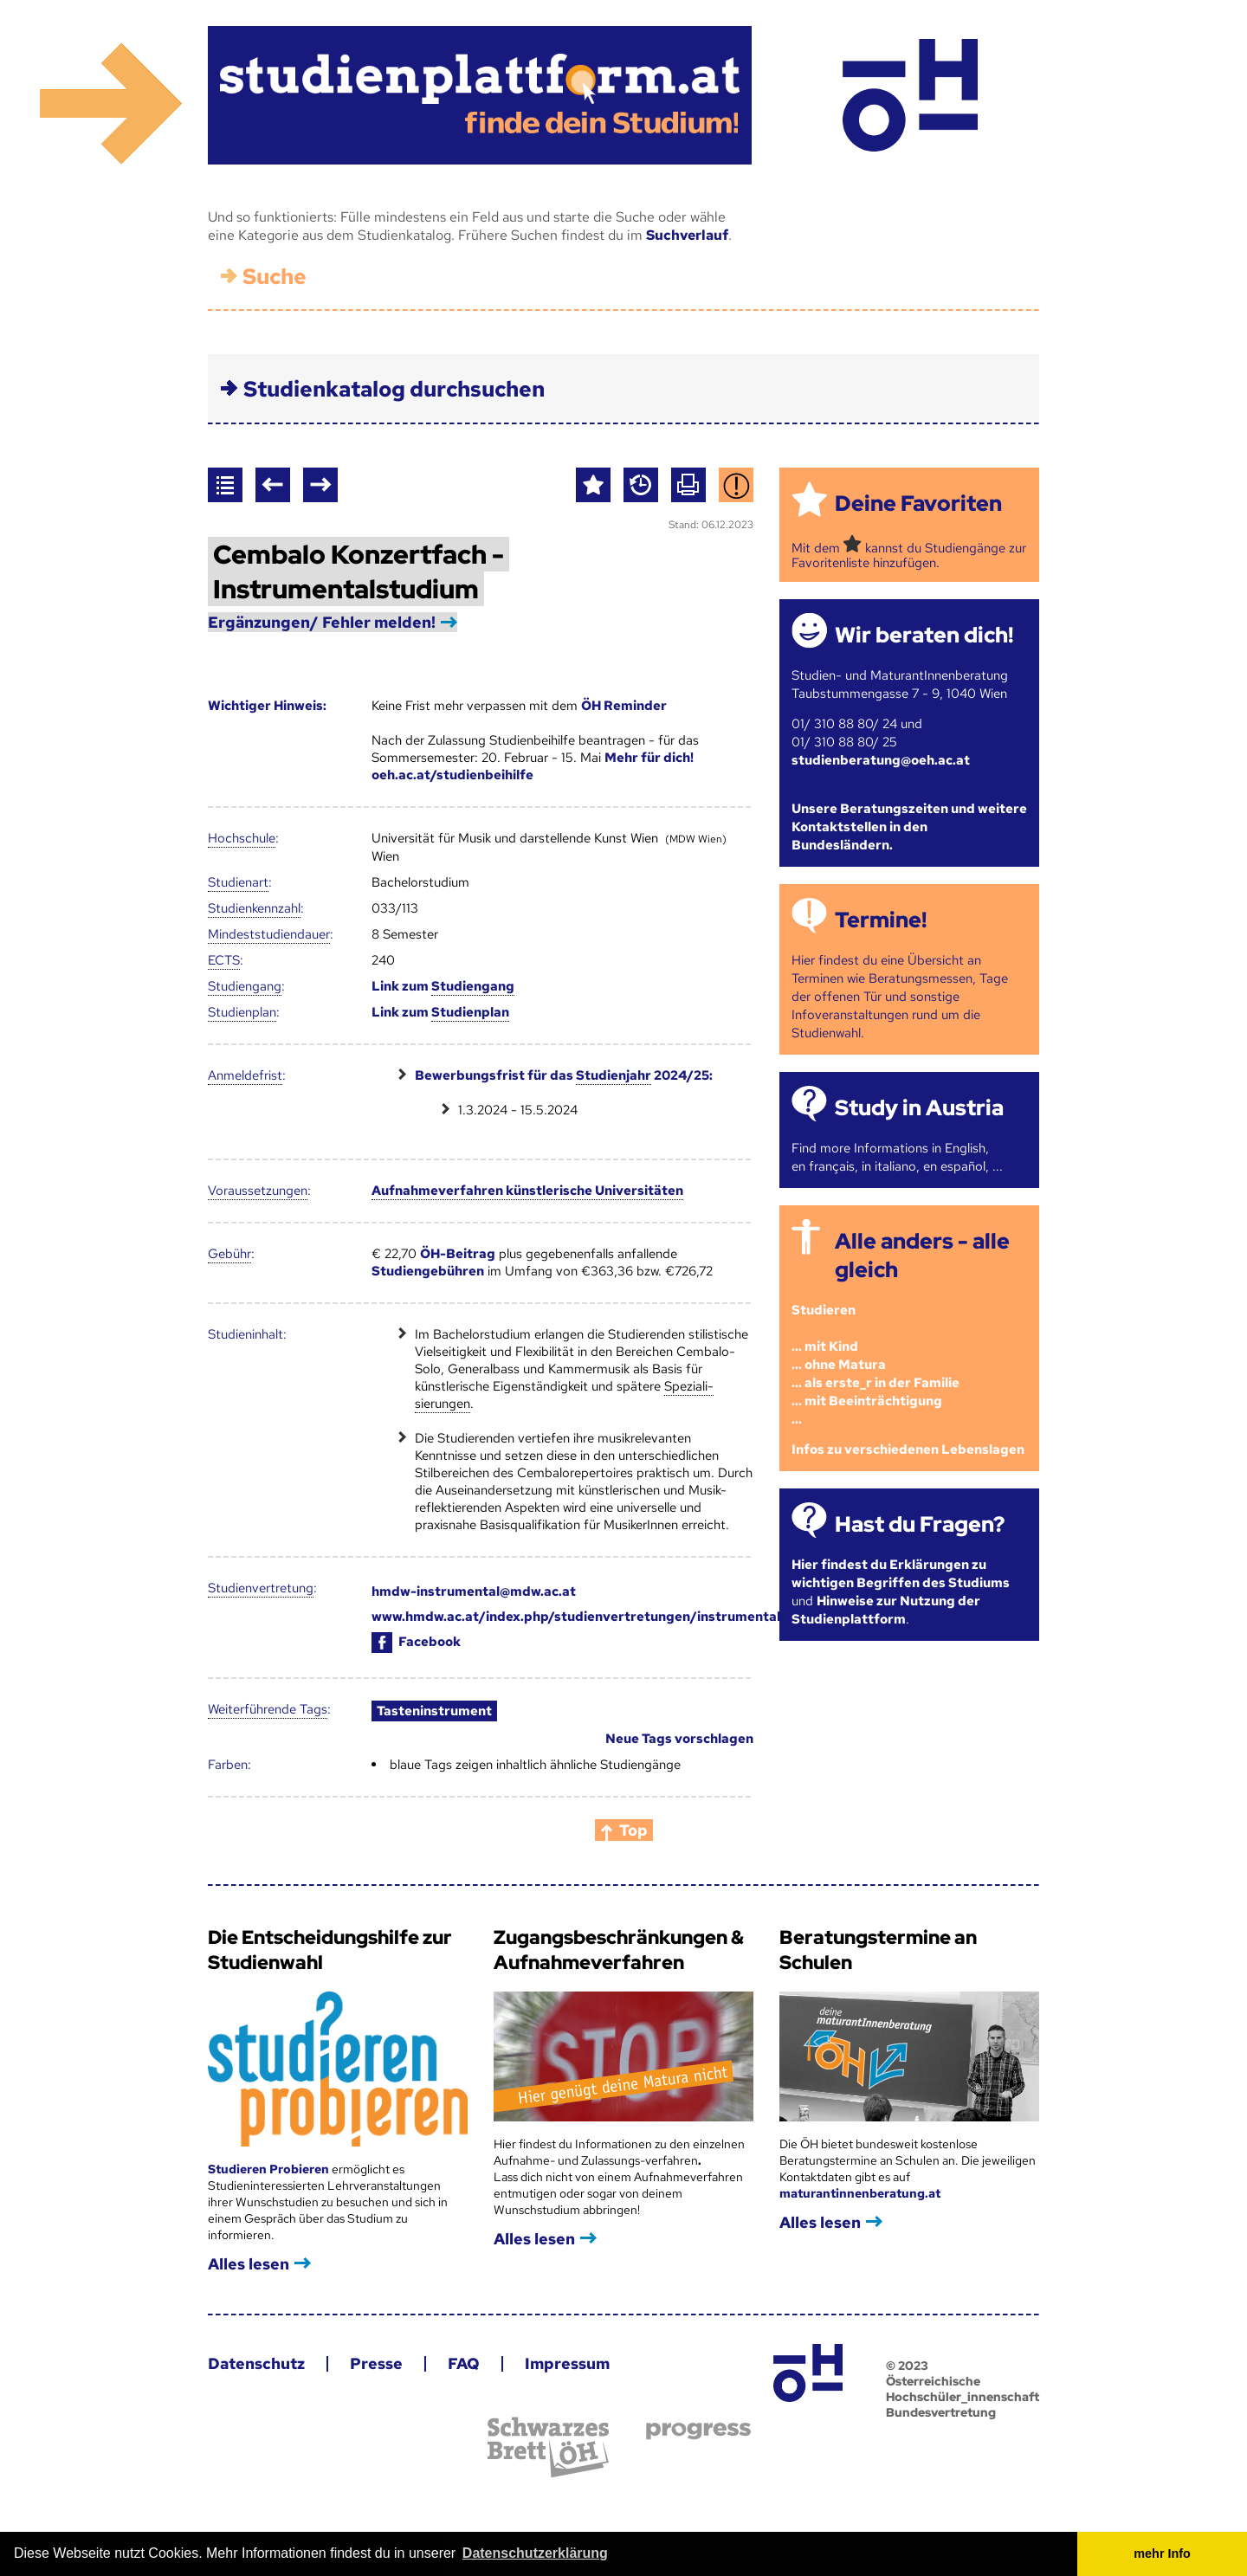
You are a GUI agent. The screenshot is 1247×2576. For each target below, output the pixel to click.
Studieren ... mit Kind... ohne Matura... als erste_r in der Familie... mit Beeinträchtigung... (875, 1364)
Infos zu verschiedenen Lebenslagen (907, 1449)
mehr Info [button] (1162, 2553)
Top (633, 1830)
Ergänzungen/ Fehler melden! (322, 622)
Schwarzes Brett (548, 2447)
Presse (376, 2363)
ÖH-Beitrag (457, 1253)
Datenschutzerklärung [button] (535, 2553)
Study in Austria (919, 1108)
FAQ (464, 2363)
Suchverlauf (687, 235)
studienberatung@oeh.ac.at (880, 760)
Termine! (881, 920)
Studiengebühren (428, 1271)
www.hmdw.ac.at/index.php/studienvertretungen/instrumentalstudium (602, 1616)
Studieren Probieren (270, 2169)
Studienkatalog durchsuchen (394, 389)
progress (698, 2431)
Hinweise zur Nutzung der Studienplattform (885, 1610)
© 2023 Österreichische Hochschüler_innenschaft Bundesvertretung (962, 2389)
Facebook (416, 1641)
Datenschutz (256, 2363)
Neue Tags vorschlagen (679, 1738)
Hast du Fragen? (920, 1524)
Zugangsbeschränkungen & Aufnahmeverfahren (619, 1950)
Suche (274, 276)
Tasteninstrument (434, 1711)
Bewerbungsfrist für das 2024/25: (564, 1076)
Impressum (567, 2363)
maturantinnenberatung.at (859, 2193)
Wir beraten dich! (924, 635)
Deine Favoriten (918, 503)
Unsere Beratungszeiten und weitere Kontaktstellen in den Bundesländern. (909, 827)
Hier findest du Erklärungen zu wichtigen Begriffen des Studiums (900, 1573)
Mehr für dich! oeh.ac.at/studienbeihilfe (533, 766)
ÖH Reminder (624, 705)
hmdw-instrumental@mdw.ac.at (474, 1591)
